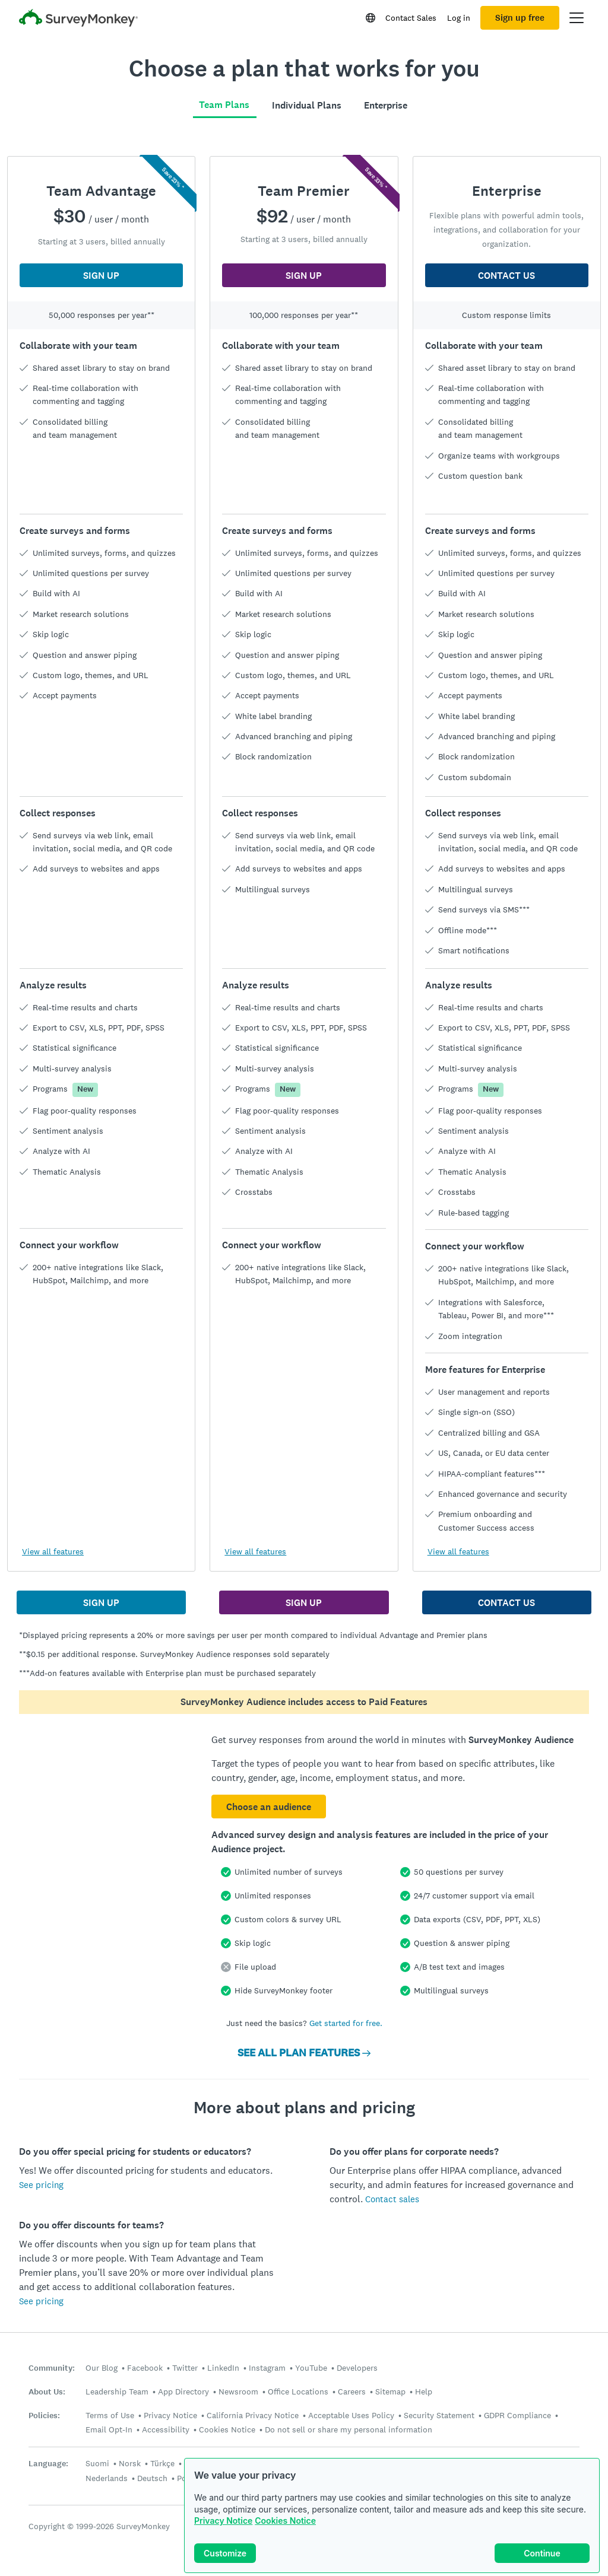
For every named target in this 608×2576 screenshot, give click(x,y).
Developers (357, 2367)
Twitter (185, 2367)
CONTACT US (506, 275)
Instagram (267, 2367)
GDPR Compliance (517, 2415)
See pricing (41, 2184)
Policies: (44, 2415)
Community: (51, 2368)
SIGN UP (101, 275)
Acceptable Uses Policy (351, 2415)
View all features (53, 1551)
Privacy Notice (223, 2520)
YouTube (311, 2367)
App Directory (183, 2391)
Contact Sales (410, 17)
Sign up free (519, 18)
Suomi (97, 2463)
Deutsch (152, 2478)
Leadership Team (117, 2391)
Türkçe (162, 2463)
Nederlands (107, 2478)
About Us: (46, 2391)
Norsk (130, 2463)
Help (423, 2391)
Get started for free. (345, 2023)
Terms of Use (110, 2415)
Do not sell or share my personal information (348, 2429)
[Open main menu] (576, 18)
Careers (352, 2391)
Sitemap (390, 2391)
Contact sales (392, 2199)
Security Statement (439, 2415)
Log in (458, 17)
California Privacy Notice (253, 2415)
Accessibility (165, 2429)
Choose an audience (268, 1807)
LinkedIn (223, 2367)
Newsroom (238, 2391)
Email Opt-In (109, 2429)
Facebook (145, 2367)
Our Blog (102, 2367)
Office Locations (298, 2391)
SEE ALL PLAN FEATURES (304, 2053)
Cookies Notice (285, 2520)
